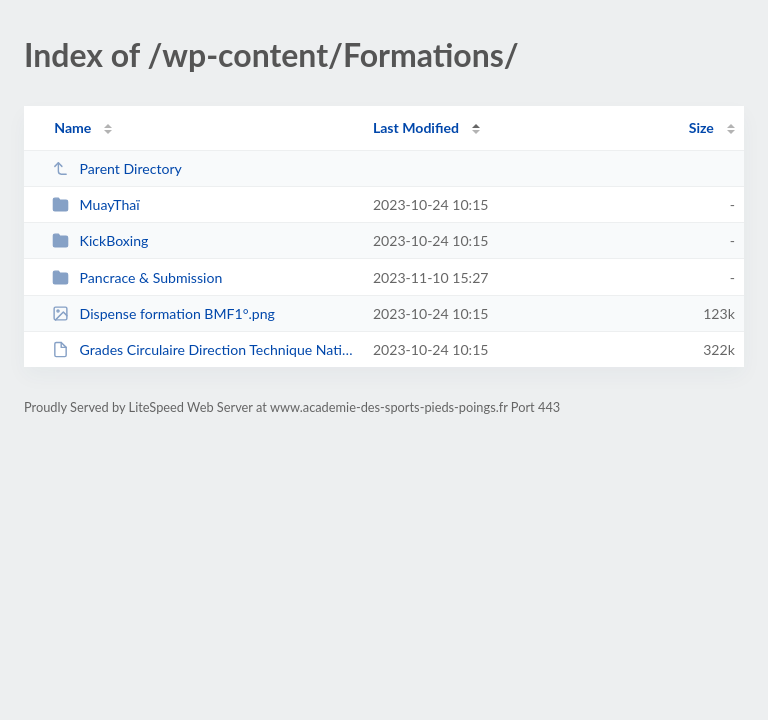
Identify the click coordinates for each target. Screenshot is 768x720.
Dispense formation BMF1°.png (163, 313)
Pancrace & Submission (137, 277)
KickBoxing (100, 240)
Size (701, 127)
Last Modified (416, 127)
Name (72, 127)
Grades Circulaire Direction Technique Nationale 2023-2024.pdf (203, 349)
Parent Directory (117, 168)
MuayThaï (96, 204)
